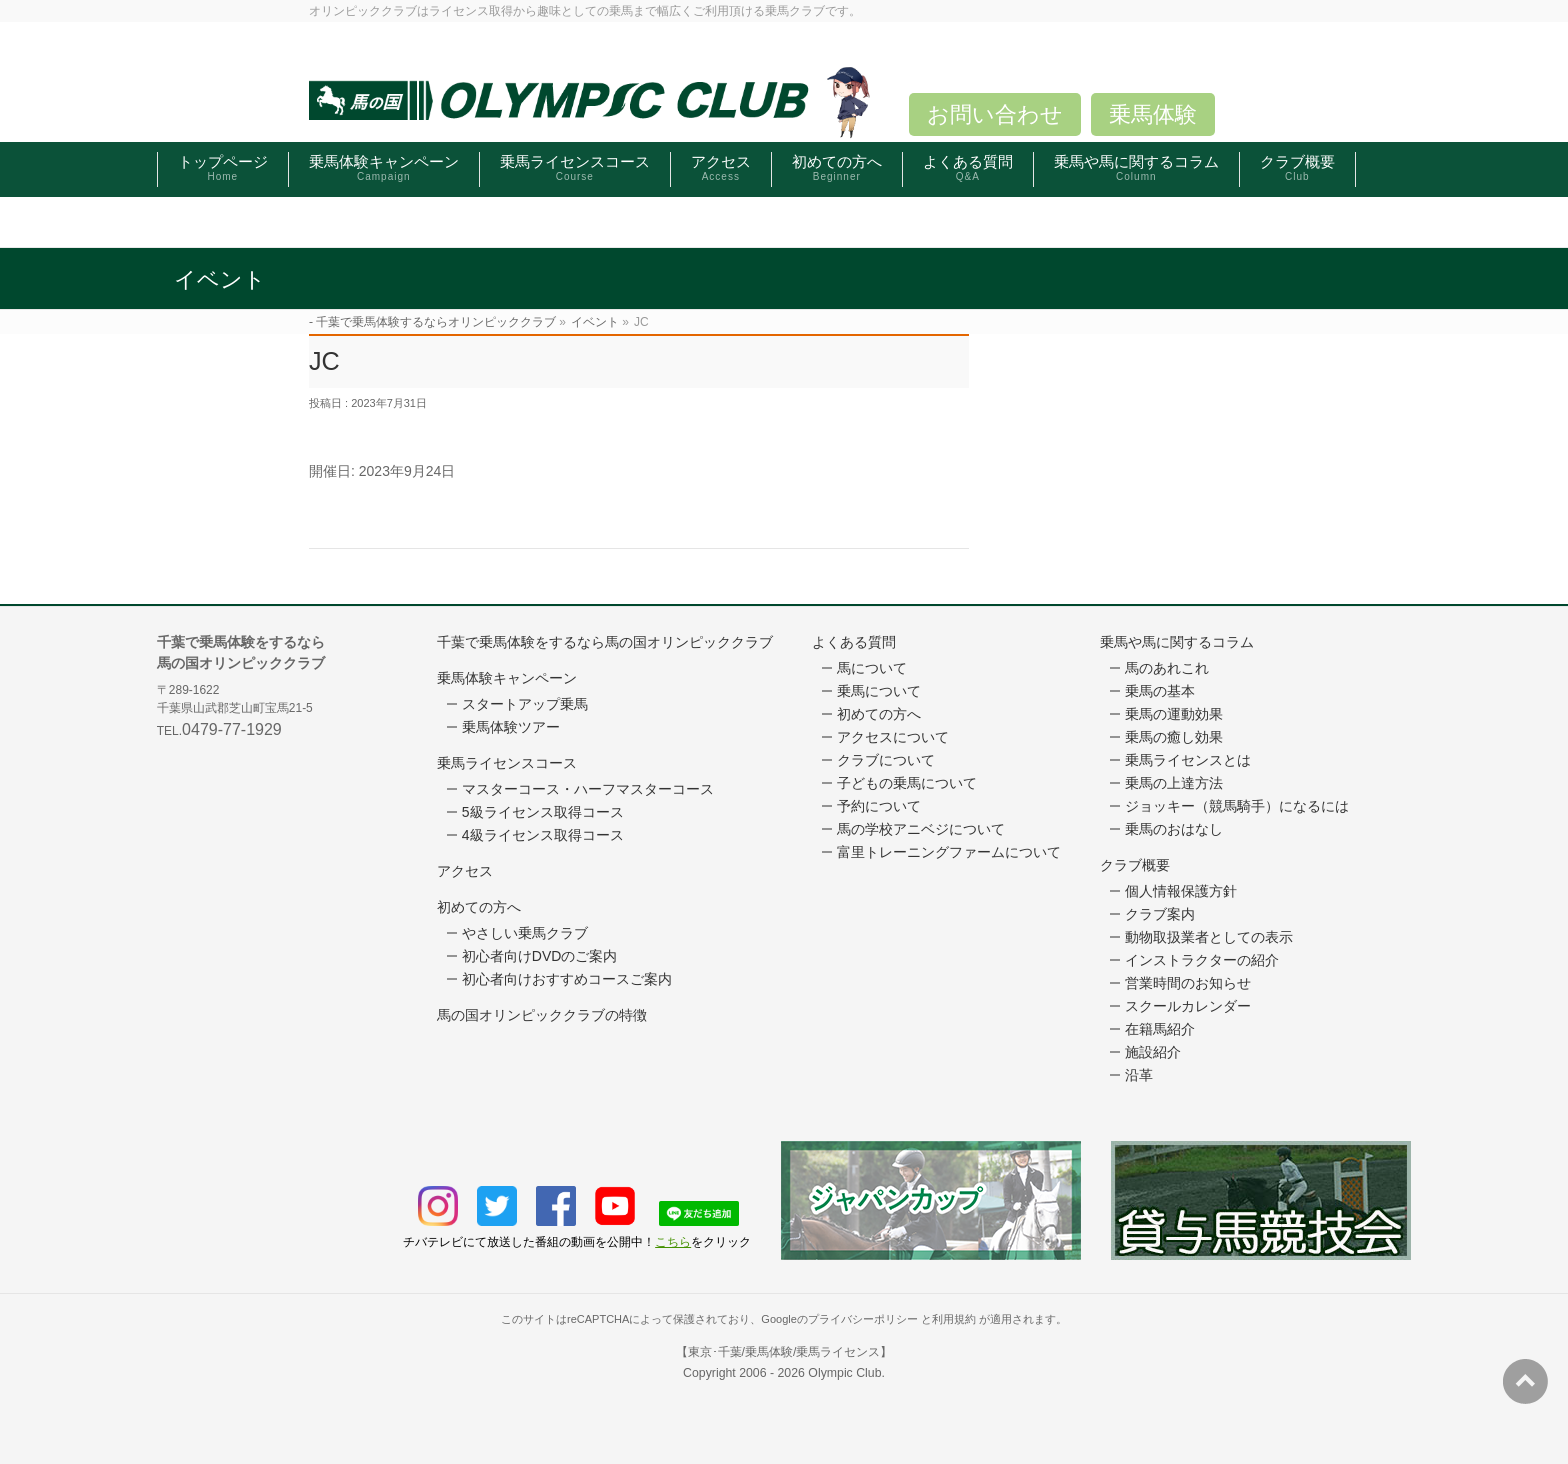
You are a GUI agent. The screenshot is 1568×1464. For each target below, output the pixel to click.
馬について (872, 668)
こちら (673, 1242)
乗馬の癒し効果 (1174, 737)
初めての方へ (479, 907)
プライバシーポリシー (863, 1319)
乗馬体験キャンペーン (507, 678)
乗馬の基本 (1160, 691)
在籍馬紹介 (1160, 1029)
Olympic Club (844, 1373)
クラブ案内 (1160, 914)
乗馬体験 (1153, 114)
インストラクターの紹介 (1202, 960)
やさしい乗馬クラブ (525, 933)
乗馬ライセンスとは (1188, 760)
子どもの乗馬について (907, 783)
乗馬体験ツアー (511, 727)
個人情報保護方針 (1181, 891)
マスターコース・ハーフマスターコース (588, 789)
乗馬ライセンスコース (507, 763)
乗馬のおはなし (1174, 829)
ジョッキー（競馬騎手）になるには (1237, 806)
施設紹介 (1153, 1052)
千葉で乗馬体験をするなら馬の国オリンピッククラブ (605, 642)
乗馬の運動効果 (1174, 714)
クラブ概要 (1135, 865)
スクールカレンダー (1188, 1006)
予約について (879, 806)
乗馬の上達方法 (1174, 783)
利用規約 (954, 1319)
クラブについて (886, 760)
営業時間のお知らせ (1188, 983)
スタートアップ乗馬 (525, 704)
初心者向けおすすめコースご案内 (567, 979)
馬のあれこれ (1167, 668)
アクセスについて (893, 737)
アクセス (465, 871)
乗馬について (879, 691)
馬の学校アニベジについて (921, 829)
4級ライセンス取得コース (543, 835)
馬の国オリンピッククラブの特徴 (542, 1015)
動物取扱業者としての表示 (1209, 937)
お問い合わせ (995, 114)
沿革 (1139, 1075)
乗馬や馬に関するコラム (1177, 642)
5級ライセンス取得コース (543, 812)
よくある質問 (854, 642)
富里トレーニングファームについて (949, 852)
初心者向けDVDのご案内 (540, 956)
